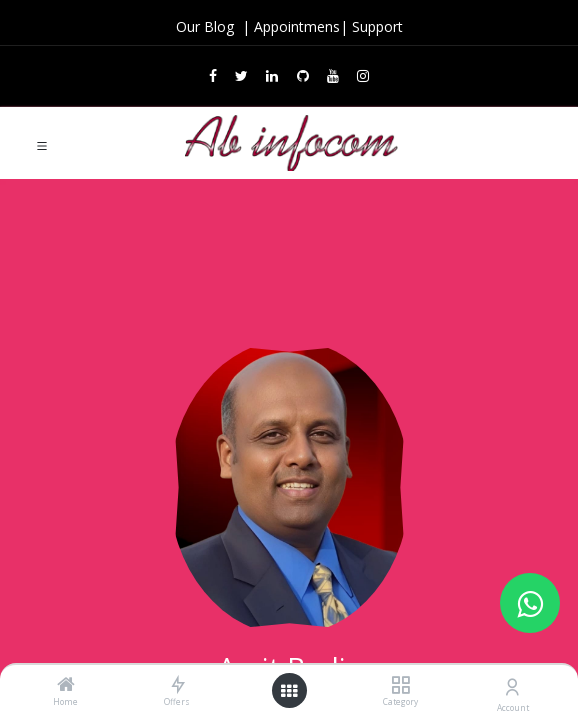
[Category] (400, 685)
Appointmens (297, 26)
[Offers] (177, 685)
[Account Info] (512, 686)
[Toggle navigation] (42, 144)
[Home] (66, 685)
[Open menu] (289, 691)
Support (377, 26)
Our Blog (207, 26)
